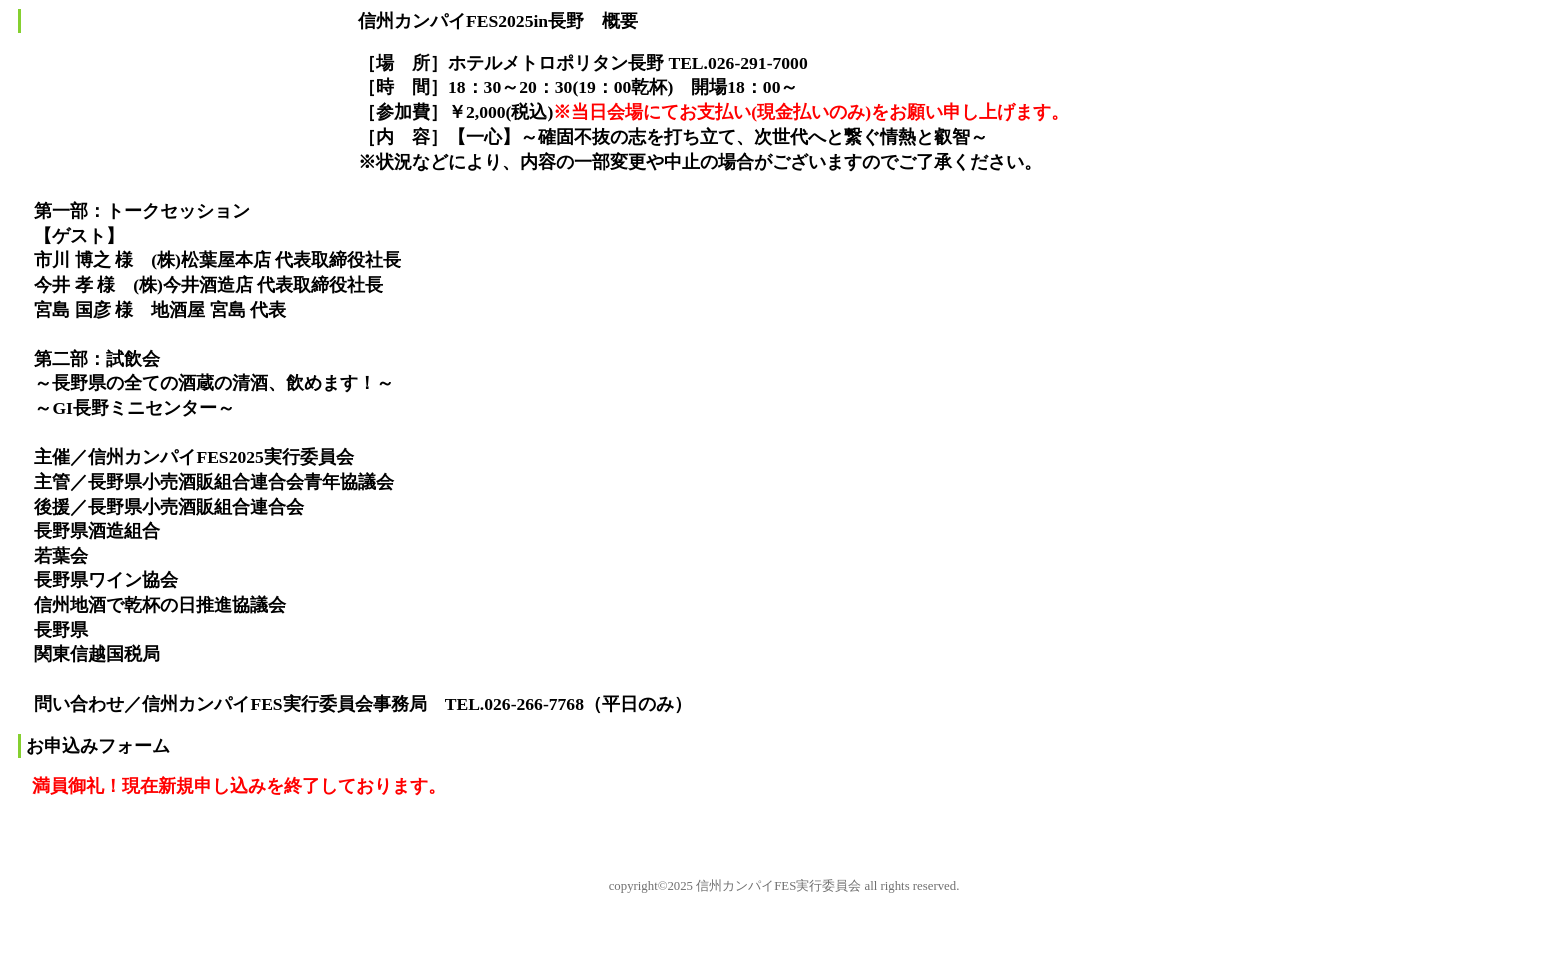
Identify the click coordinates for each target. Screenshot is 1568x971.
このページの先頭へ (70, 841)
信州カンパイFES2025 (173, 101)
